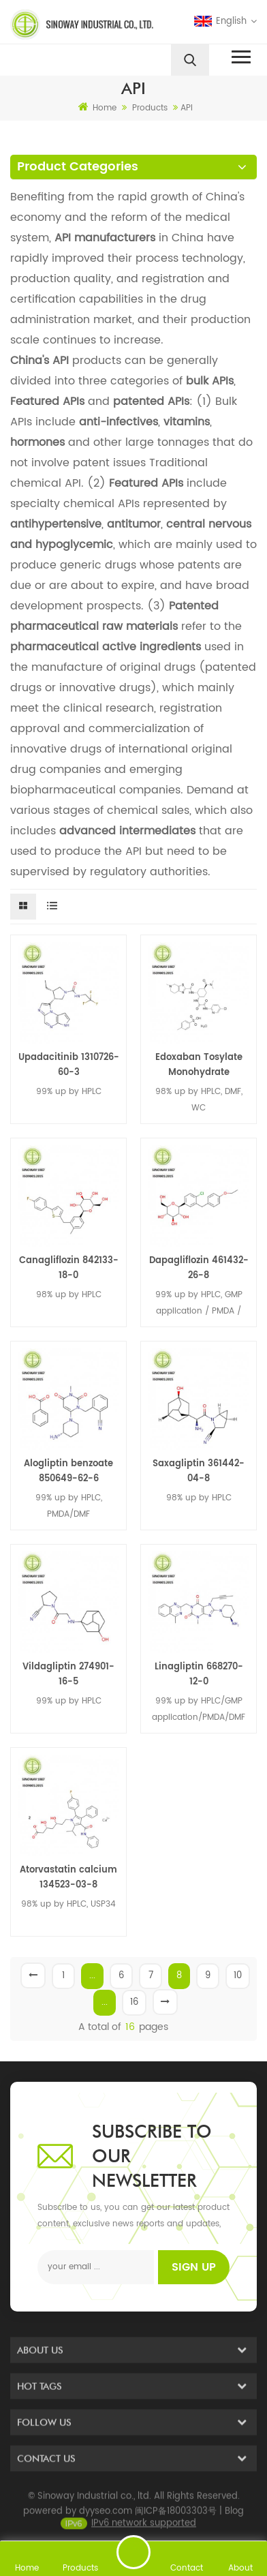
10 (238, 1976)
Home (97, 108)
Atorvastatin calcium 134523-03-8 (68, 1877)
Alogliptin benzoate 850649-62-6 (68, 1471)
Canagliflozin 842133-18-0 (69, 1268)
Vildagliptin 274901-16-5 (68, 1674)
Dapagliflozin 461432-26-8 (199, 1268)
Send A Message (133, 2552)
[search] (190, 60)
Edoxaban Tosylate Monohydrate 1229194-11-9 (198, 1065)
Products (150, 108)
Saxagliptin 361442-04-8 (199, 1471)
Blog (234, 2523)
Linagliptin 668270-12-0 (199, 1674)
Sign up (194, 2267)
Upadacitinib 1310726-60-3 (68, 1065)
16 (134, 2002)
